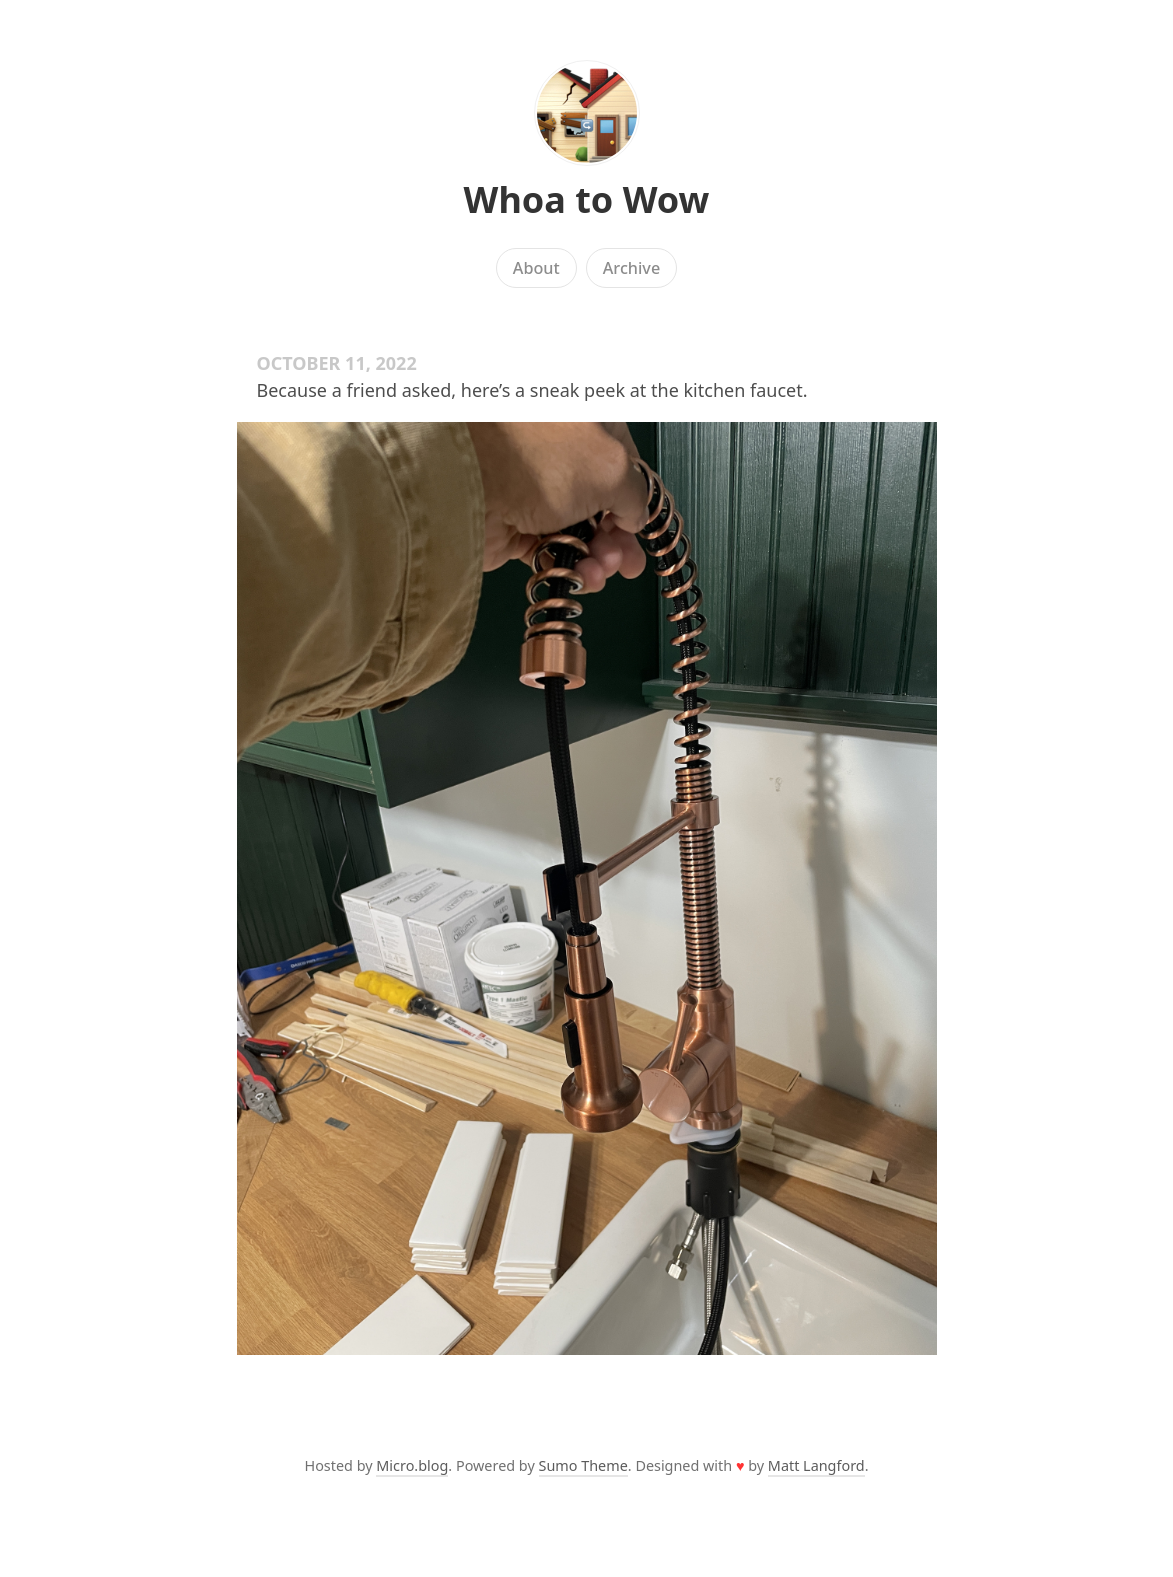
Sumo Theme (583, 1465)
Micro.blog (412, 1465)
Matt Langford (816, 1465)
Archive (631, 268)
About (536, 268)
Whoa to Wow (587, 199)
